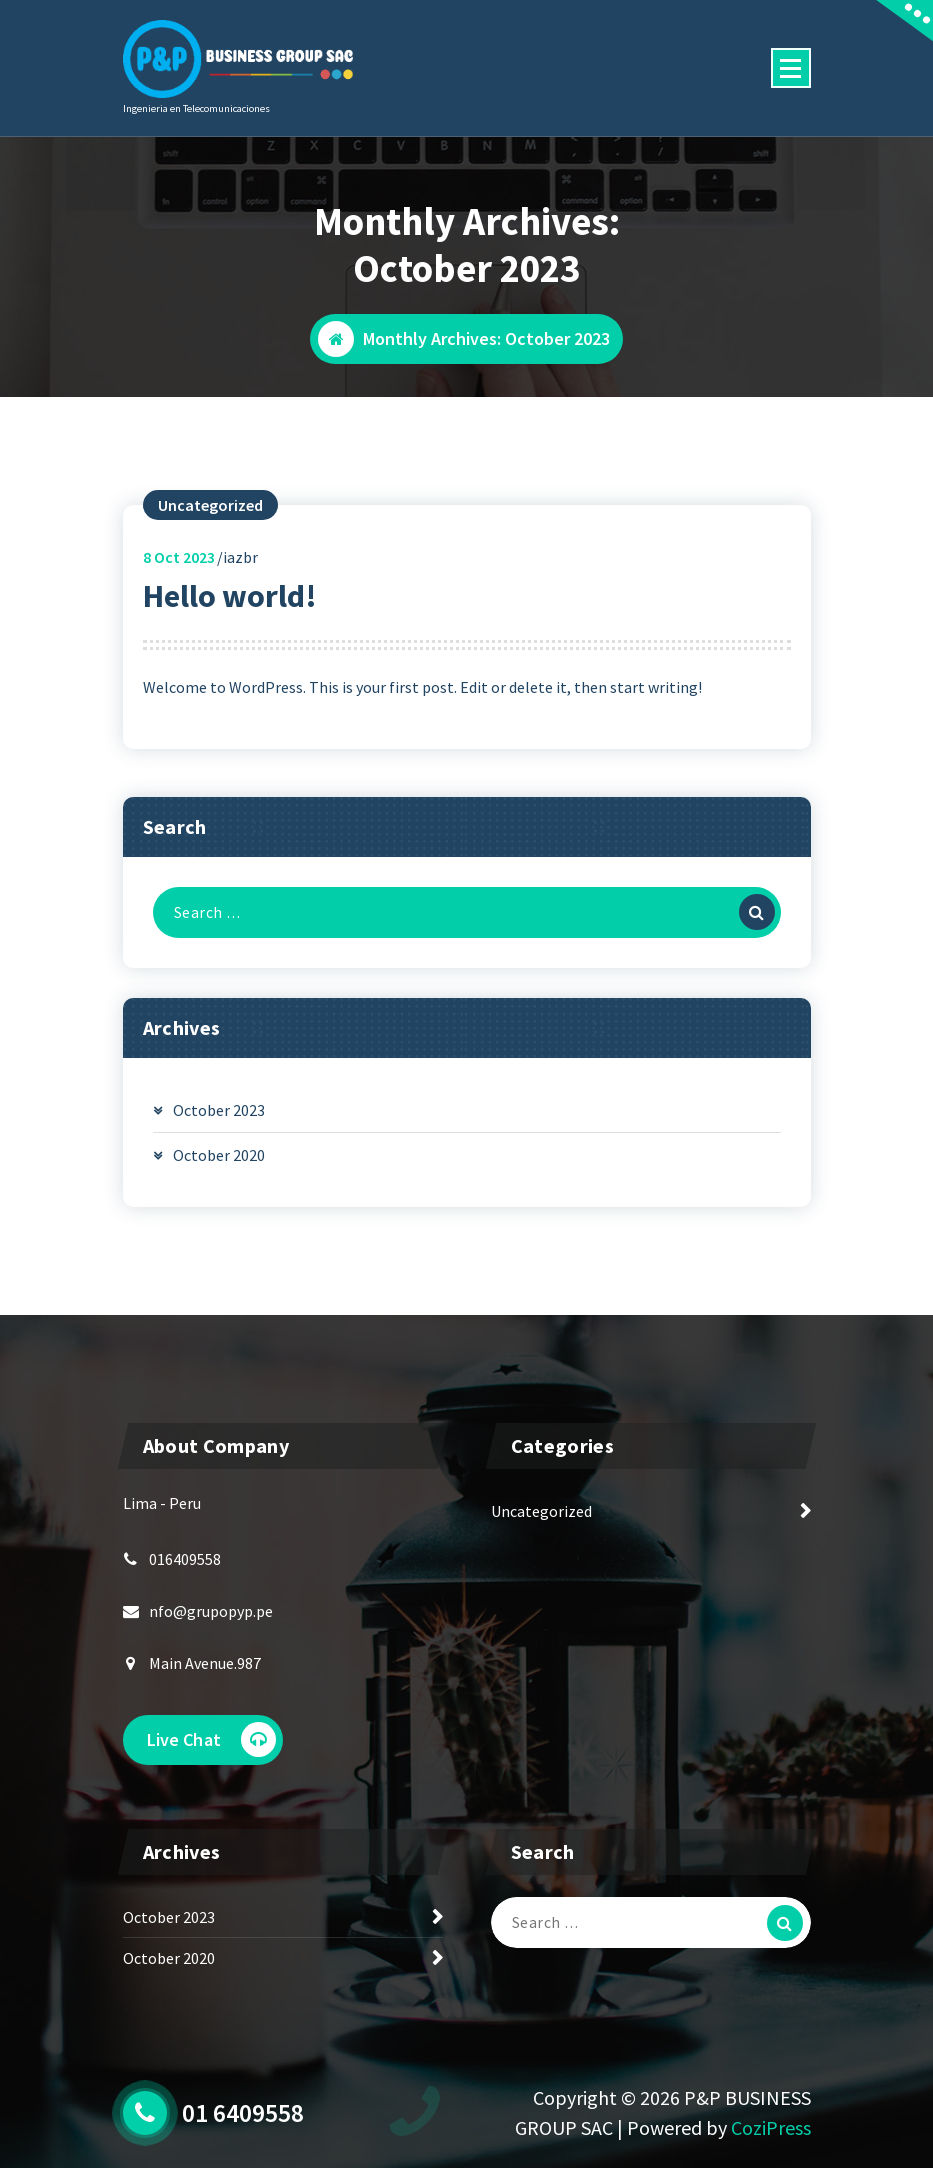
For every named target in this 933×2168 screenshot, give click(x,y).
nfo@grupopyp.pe (211, 1611)
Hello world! (230, 596)
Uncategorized (210, 505)
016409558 (185, 1559)
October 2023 (219, 1110)
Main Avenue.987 (205, 1663)
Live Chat (211, 1739)
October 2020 (219, 1155)
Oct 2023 (179, 557)
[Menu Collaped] (791, 68)
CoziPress (771, 2127)
